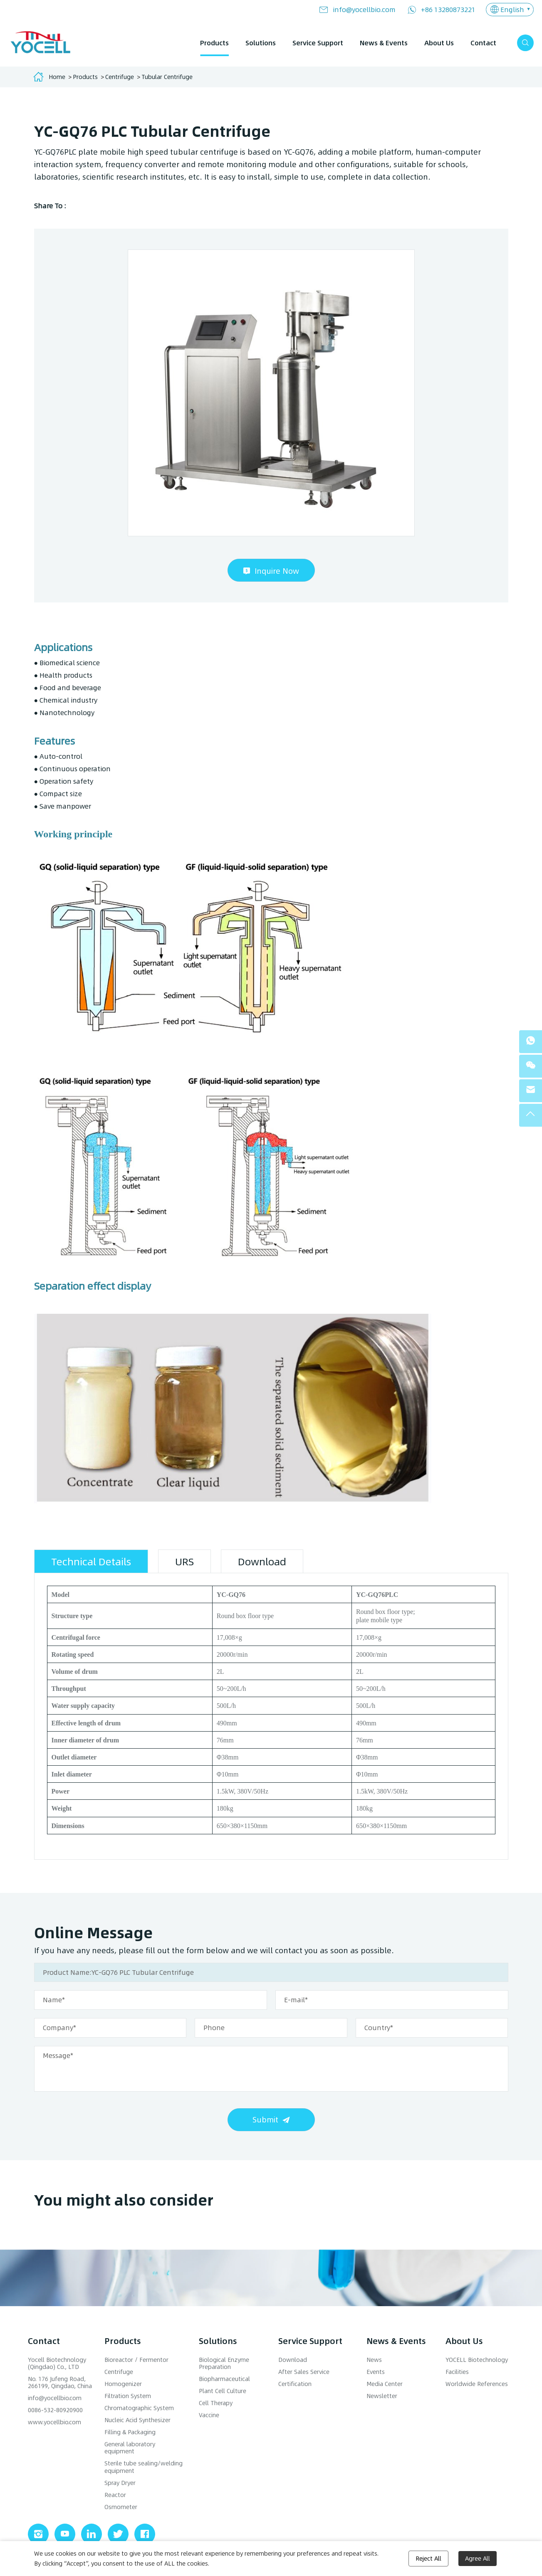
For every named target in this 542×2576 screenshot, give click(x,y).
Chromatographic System (139, 2408)
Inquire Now (277, 570)
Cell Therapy (216, 2403)
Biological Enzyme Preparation (224, 2363)
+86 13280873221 (448, 9)
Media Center (384, 2384)
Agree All (477, 2558)
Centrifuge (119, 77)
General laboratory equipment (129, 2447)
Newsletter (381, 2396)
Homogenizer (123, 2384)
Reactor (115, 2495)
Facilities (457, 2372)
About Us (439, 42)
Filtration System (127, 2396)
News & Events (384, 42)
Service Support (317, 42)
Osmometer (120, 2507)
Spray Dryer (120, 2483)
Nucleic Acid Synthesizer (137, 2420)
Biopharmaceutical (224, 2379)
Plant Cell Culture (222, 2391)
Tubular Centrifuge (167, 77)
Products (214, 42)
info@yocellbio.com (364, 9)
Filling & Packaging (130, 2432)
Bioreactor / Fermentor (136, 2360)
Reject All (428, 2558)
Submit (265, 2119)
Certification (295, 2384)
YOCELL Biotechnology (476, 2360)
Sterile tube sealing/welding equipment (143, 2466)
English (512, 9)
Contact (483, 42)
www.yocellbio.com (54, 2422)
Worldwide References (476, 2384)
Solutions (260, 42)
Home (57, 77)
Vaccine (209, 2415)
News (374, 2360)
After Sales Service (303, 2372)
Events (375, 2372)
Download (292, 2360)
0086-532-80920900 (55, 2410)
